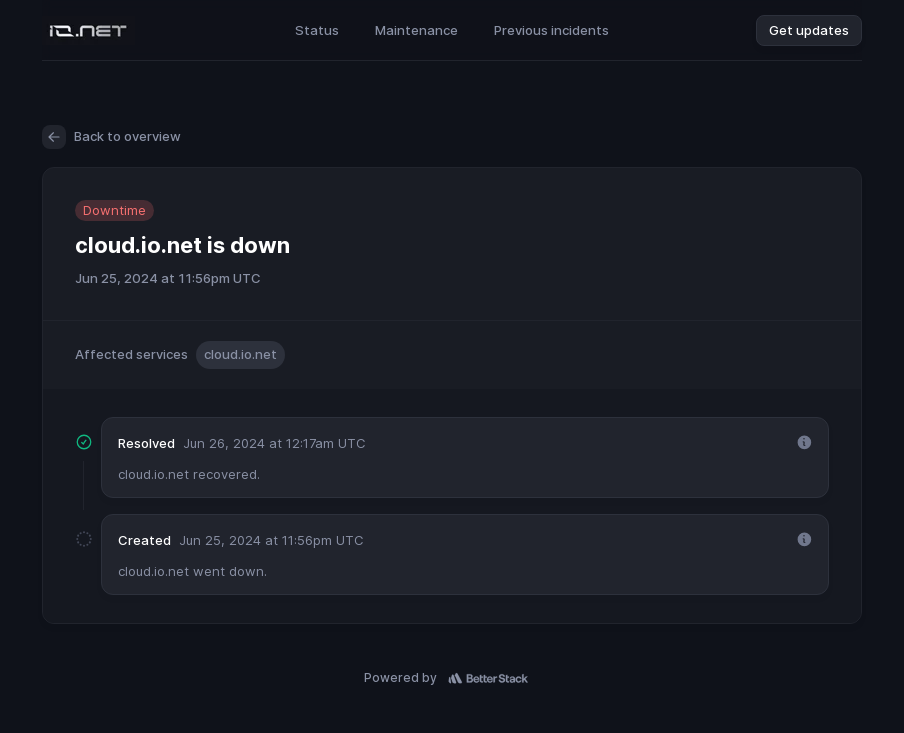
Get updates (809, 30)
